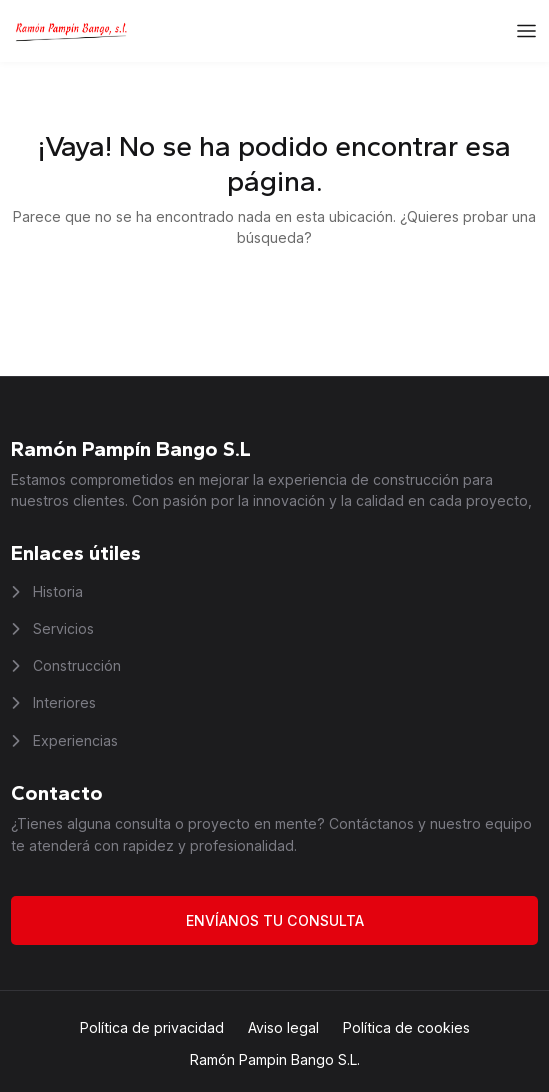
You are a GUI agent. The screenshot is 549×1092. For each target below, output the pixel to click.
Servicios (61, 628)
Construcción (75, 665)
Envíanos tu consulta (275, 920)
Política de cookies (406, 1027)
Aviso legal (283, 1027)
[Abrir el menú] (526, 31)
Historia (56, 591)
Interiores (62, 702)
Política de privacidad (152, 1027)
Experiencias (73, 740)
